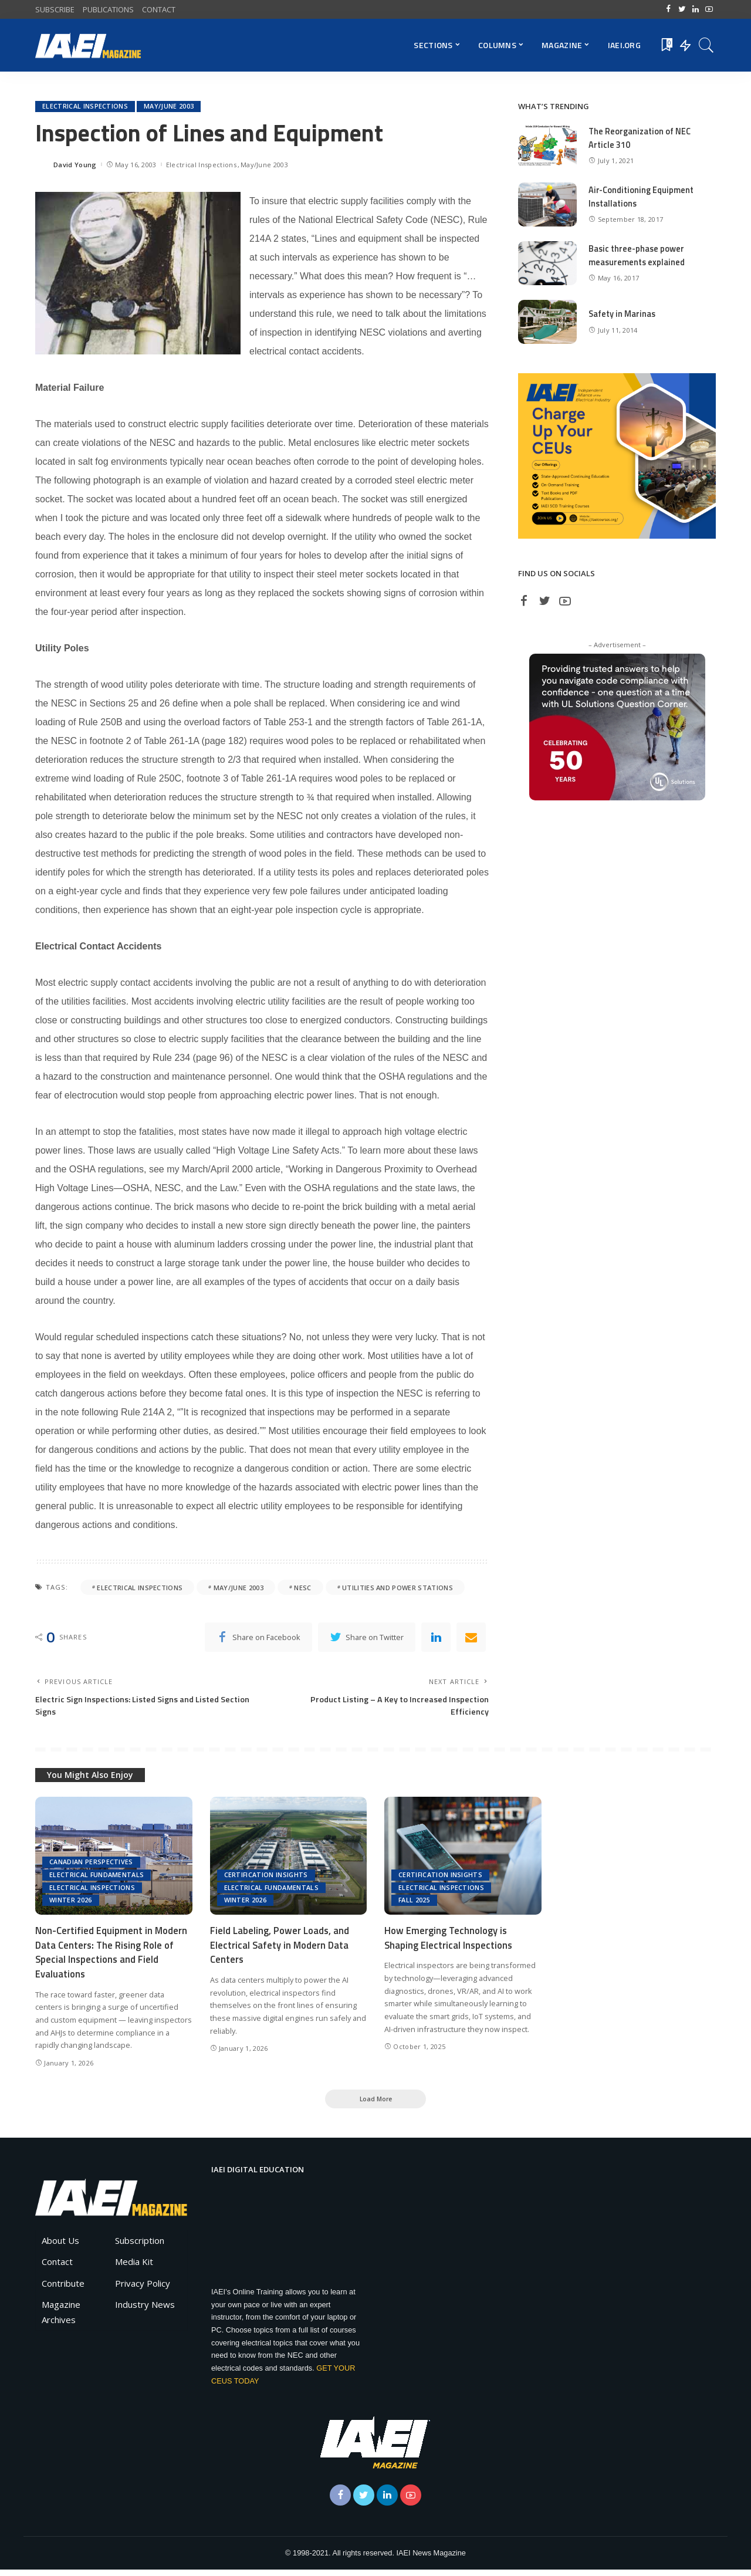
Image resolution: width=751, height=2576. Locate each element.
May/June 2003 (169, 106)
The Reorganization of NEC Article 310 (641, 137)
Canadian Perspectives (91, 1866)
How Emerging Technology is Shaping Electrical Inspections (449, 1943)
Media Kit (134, 2268)
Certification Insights (266, 1879)
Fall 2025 (414, 1905)
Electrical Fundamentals (96, 1879)
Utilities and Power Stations (397, 1587)
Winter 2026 (70, 1905)
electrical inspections (139, 1587)
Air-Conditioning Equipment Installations (642, 196)
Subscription (139, 2246)
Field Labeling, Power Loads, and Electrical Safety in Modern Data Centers (280, 1950)
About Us (60, 2246)
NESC (302, 1587)
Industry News (145, 2311)
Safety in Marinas (623, 313)
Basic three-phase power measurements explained (637, 255)
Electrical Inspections (85, 106)
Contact (57, 2268)
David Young (75, 164)
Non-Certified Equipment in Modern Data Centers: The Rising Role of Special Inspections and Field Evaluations (112, 1957)
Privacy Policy (142, 2289)
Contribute (63, 2289)
